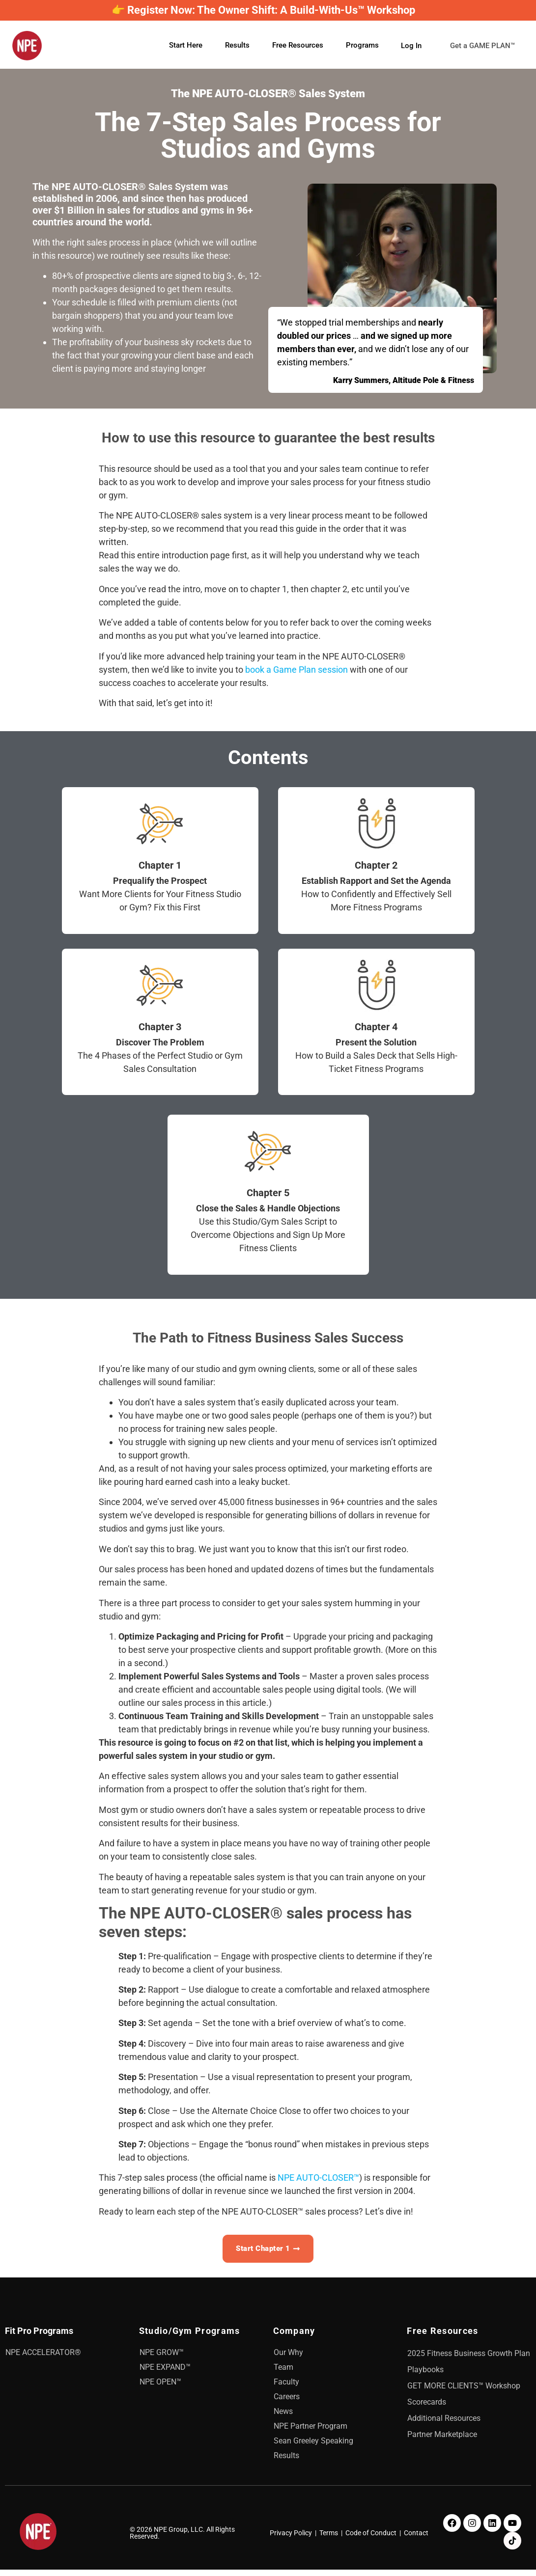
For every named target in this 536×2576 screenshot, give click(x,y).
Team (283, 2373)
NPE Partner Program (310, 2432)
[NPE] (27, 47)
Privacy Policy (291, 2539)
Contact (416, 2539)
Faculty (286, 2388)
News (283, 2417)
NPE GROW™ (162, 2358)
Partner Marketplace (442, 2440)
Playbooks (425, 2376)
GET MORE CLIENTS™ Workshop (463, 2392)
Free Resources (297, 47)
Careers (287, 2403)
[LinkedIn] (492, 2529)
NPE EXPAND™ (165, 2373)
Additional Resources (443, 2424)
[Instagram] (472, 2529)
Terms (328, 2539)
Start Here (185, 47)
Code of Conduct (370, 2539)
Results (237, 47)
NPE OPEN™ (160, 2388)
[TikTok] (512, 2547)
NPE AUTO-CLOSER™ (318, 2181)
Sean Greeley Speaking (313, 2447)
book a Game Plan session (296, 673)
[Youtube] (512, 2529)
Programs (362, 47)
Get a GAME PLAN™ (443, 58)
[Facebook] (452, 2529)
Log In (411, 35)
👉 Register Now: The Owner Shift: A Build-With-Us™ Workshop (263, 10)
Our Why (288, 2358)
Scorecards (426, 2408)
